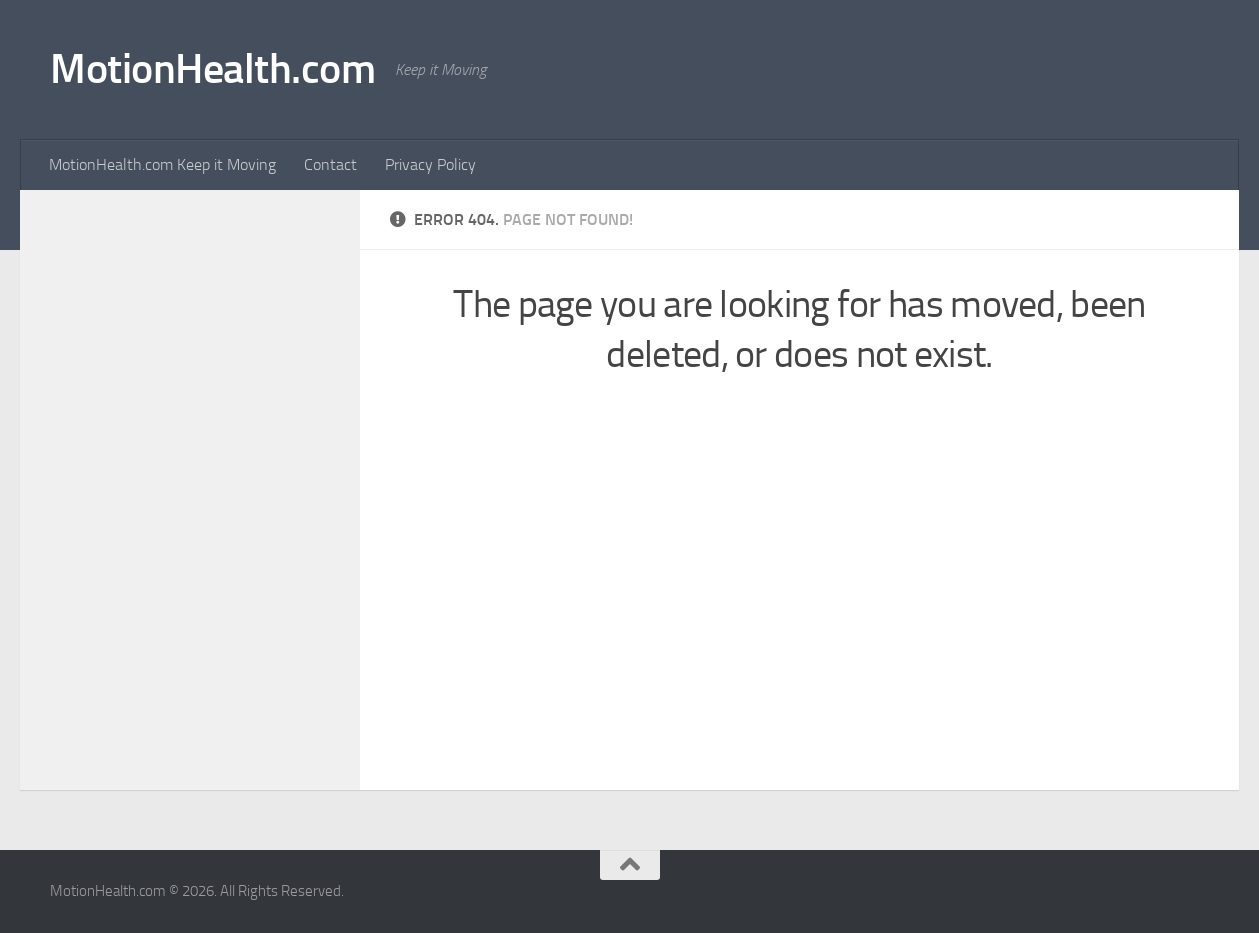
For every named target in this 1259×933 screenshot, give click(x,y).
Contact (330, 164)
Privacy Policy (430, 164)
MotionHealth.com (212, 69)
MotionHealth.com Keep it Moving (162, 164)
